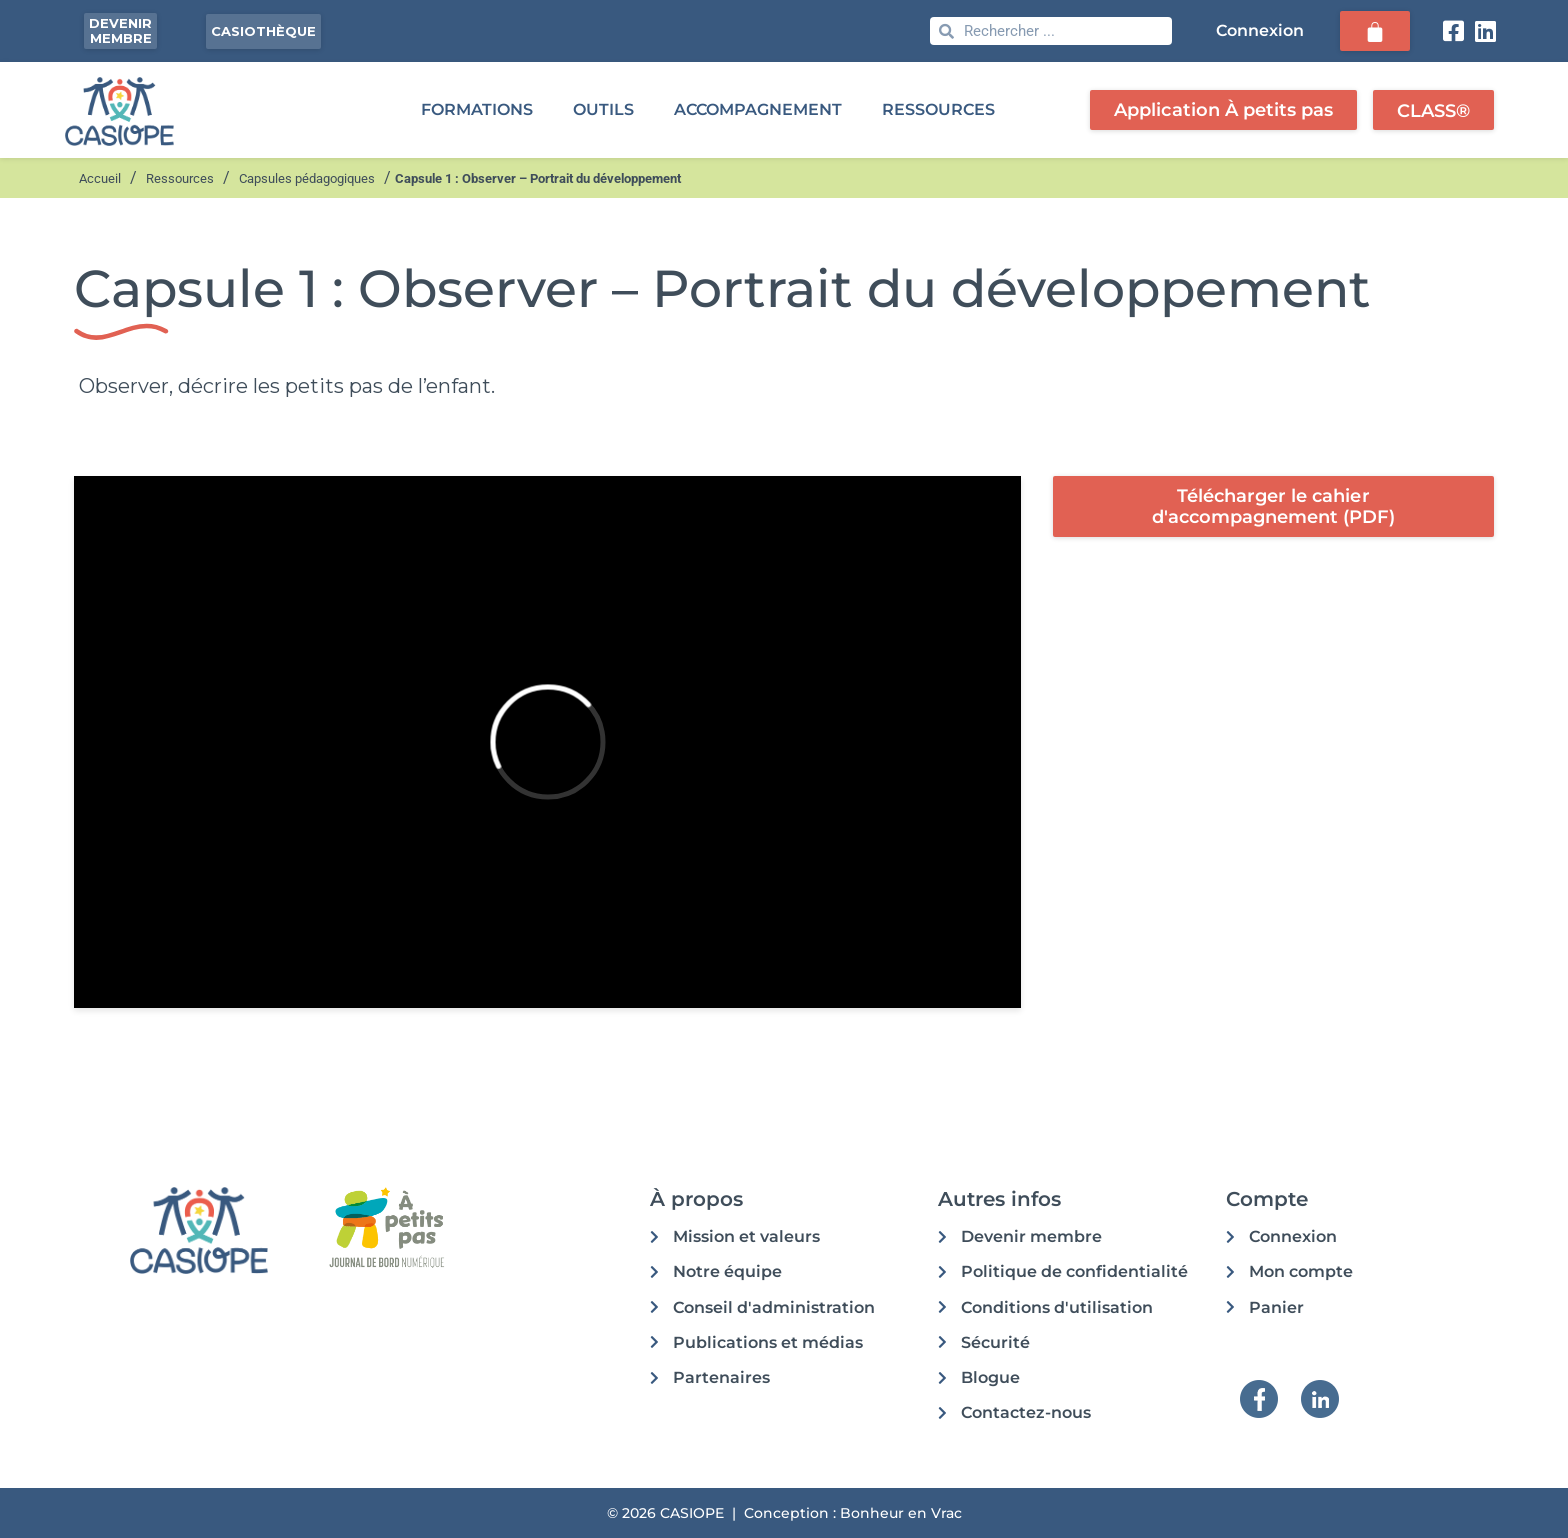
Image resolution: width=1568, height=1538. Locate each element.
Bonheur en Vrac (901, 1513)
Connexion (1260, 30)
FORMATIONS (477, 109)
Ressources (180, 178)
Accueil (100, 178)
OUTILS (603, 109)
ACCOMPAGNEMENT (758, 109)
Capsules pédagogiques (307, 178)
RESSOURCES (938, 109)
